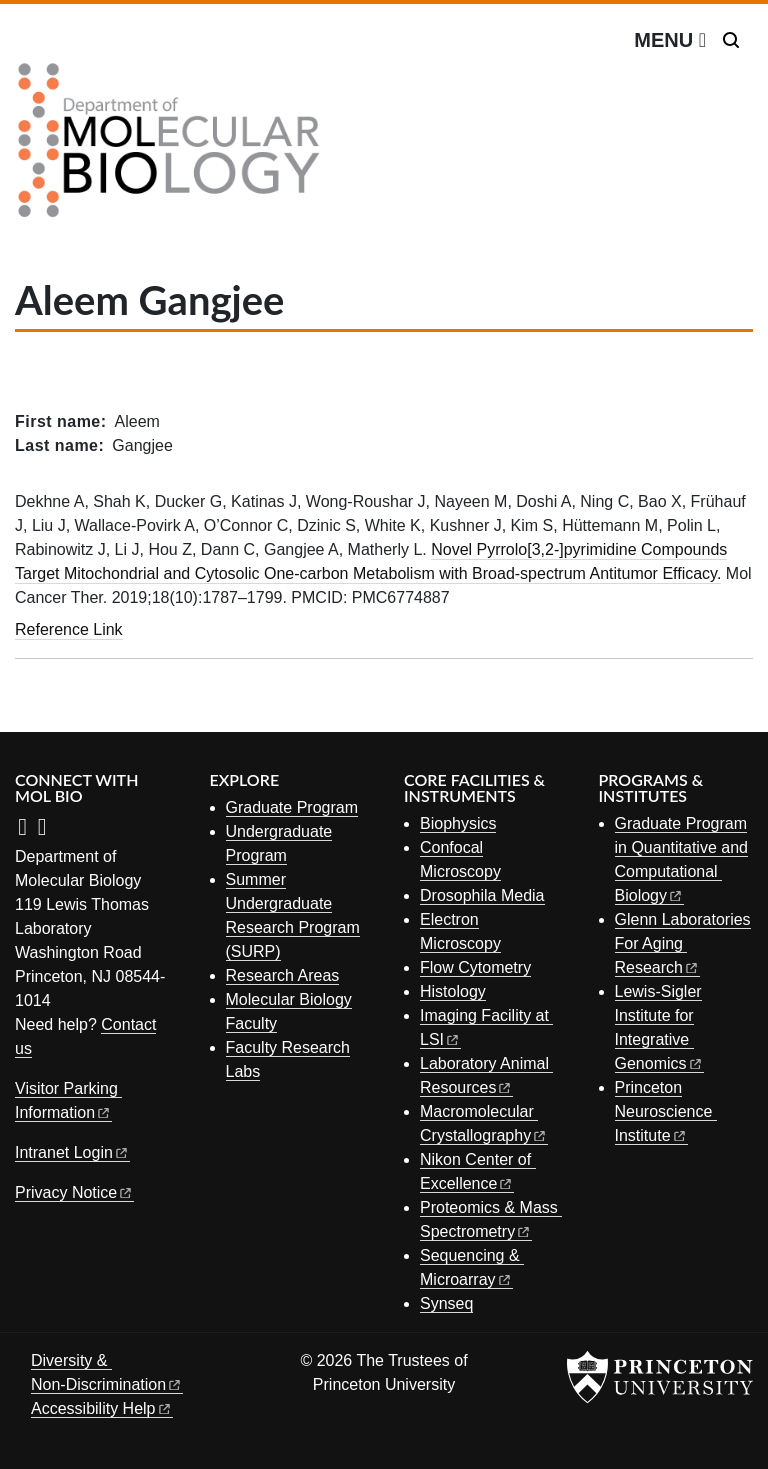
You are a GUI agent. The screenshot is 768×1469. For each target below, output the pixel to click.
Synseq (446, 1303)
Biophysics (458, 823)
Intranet (72, 1152)
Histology (453, 991)
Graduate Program (292, 807)
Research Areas (283, 975)
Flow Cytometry (475, 967)
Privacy (74, 1192)
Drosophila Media (482, 895)
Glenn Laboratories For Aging (683, 943)
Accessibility (102, 1408)
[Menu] (670, 40)
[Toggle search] (731, 40)
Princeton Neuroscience (666, 1111)
